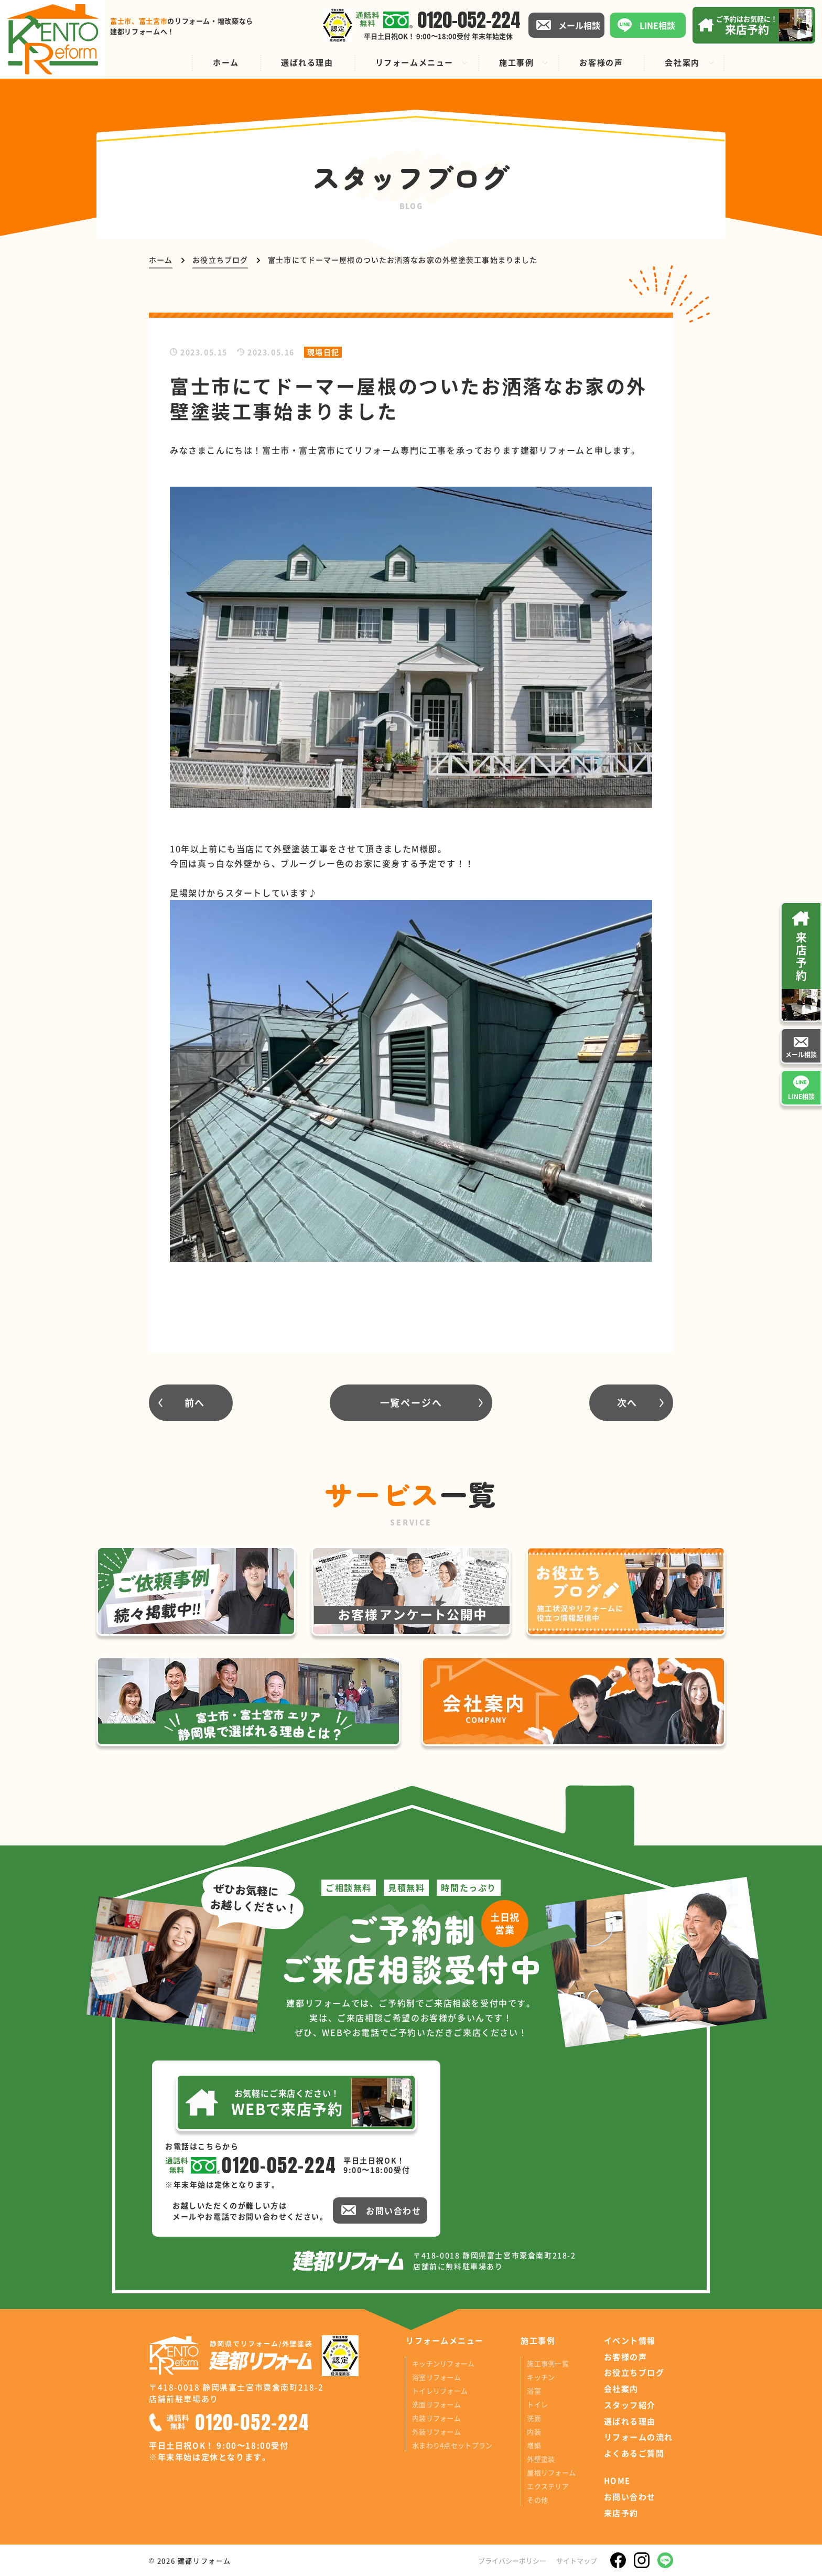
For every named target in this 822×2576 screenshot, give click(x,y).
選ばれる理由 (630, 2421)
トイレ (537, 2404)
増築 (534, 2445)
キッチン (541, 2377)
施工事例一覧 (548, 2363)
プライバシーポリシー (512, 2560)
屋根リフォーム (551, 2472)
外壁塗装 (541, 2459)
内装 (534, 2432)
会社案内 (621, 2389)
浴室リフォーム (436, 2377)
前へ (195, 1402)
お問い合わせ (630, 2497)
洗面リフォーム (436, 2404)
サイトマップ (576, 2560)
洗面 (534, 2418)
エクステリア (548, 2486)
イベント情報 (630, 2340)
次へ (627, 1402)
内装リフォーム (436, 2418)
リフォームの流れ (638, 2437)
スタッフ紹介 (630, 2405)
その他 (537, 2500)
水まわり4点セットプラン (452, 2445)
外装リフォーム (436, 2432)
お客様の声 (625, 2357)
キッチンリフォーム (443, 2363)
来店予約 (621, 2513)
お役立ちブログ (634, 2372)
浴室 (534, 2391)
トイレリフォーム (440, 2391)
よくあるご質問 (634, 2453)
